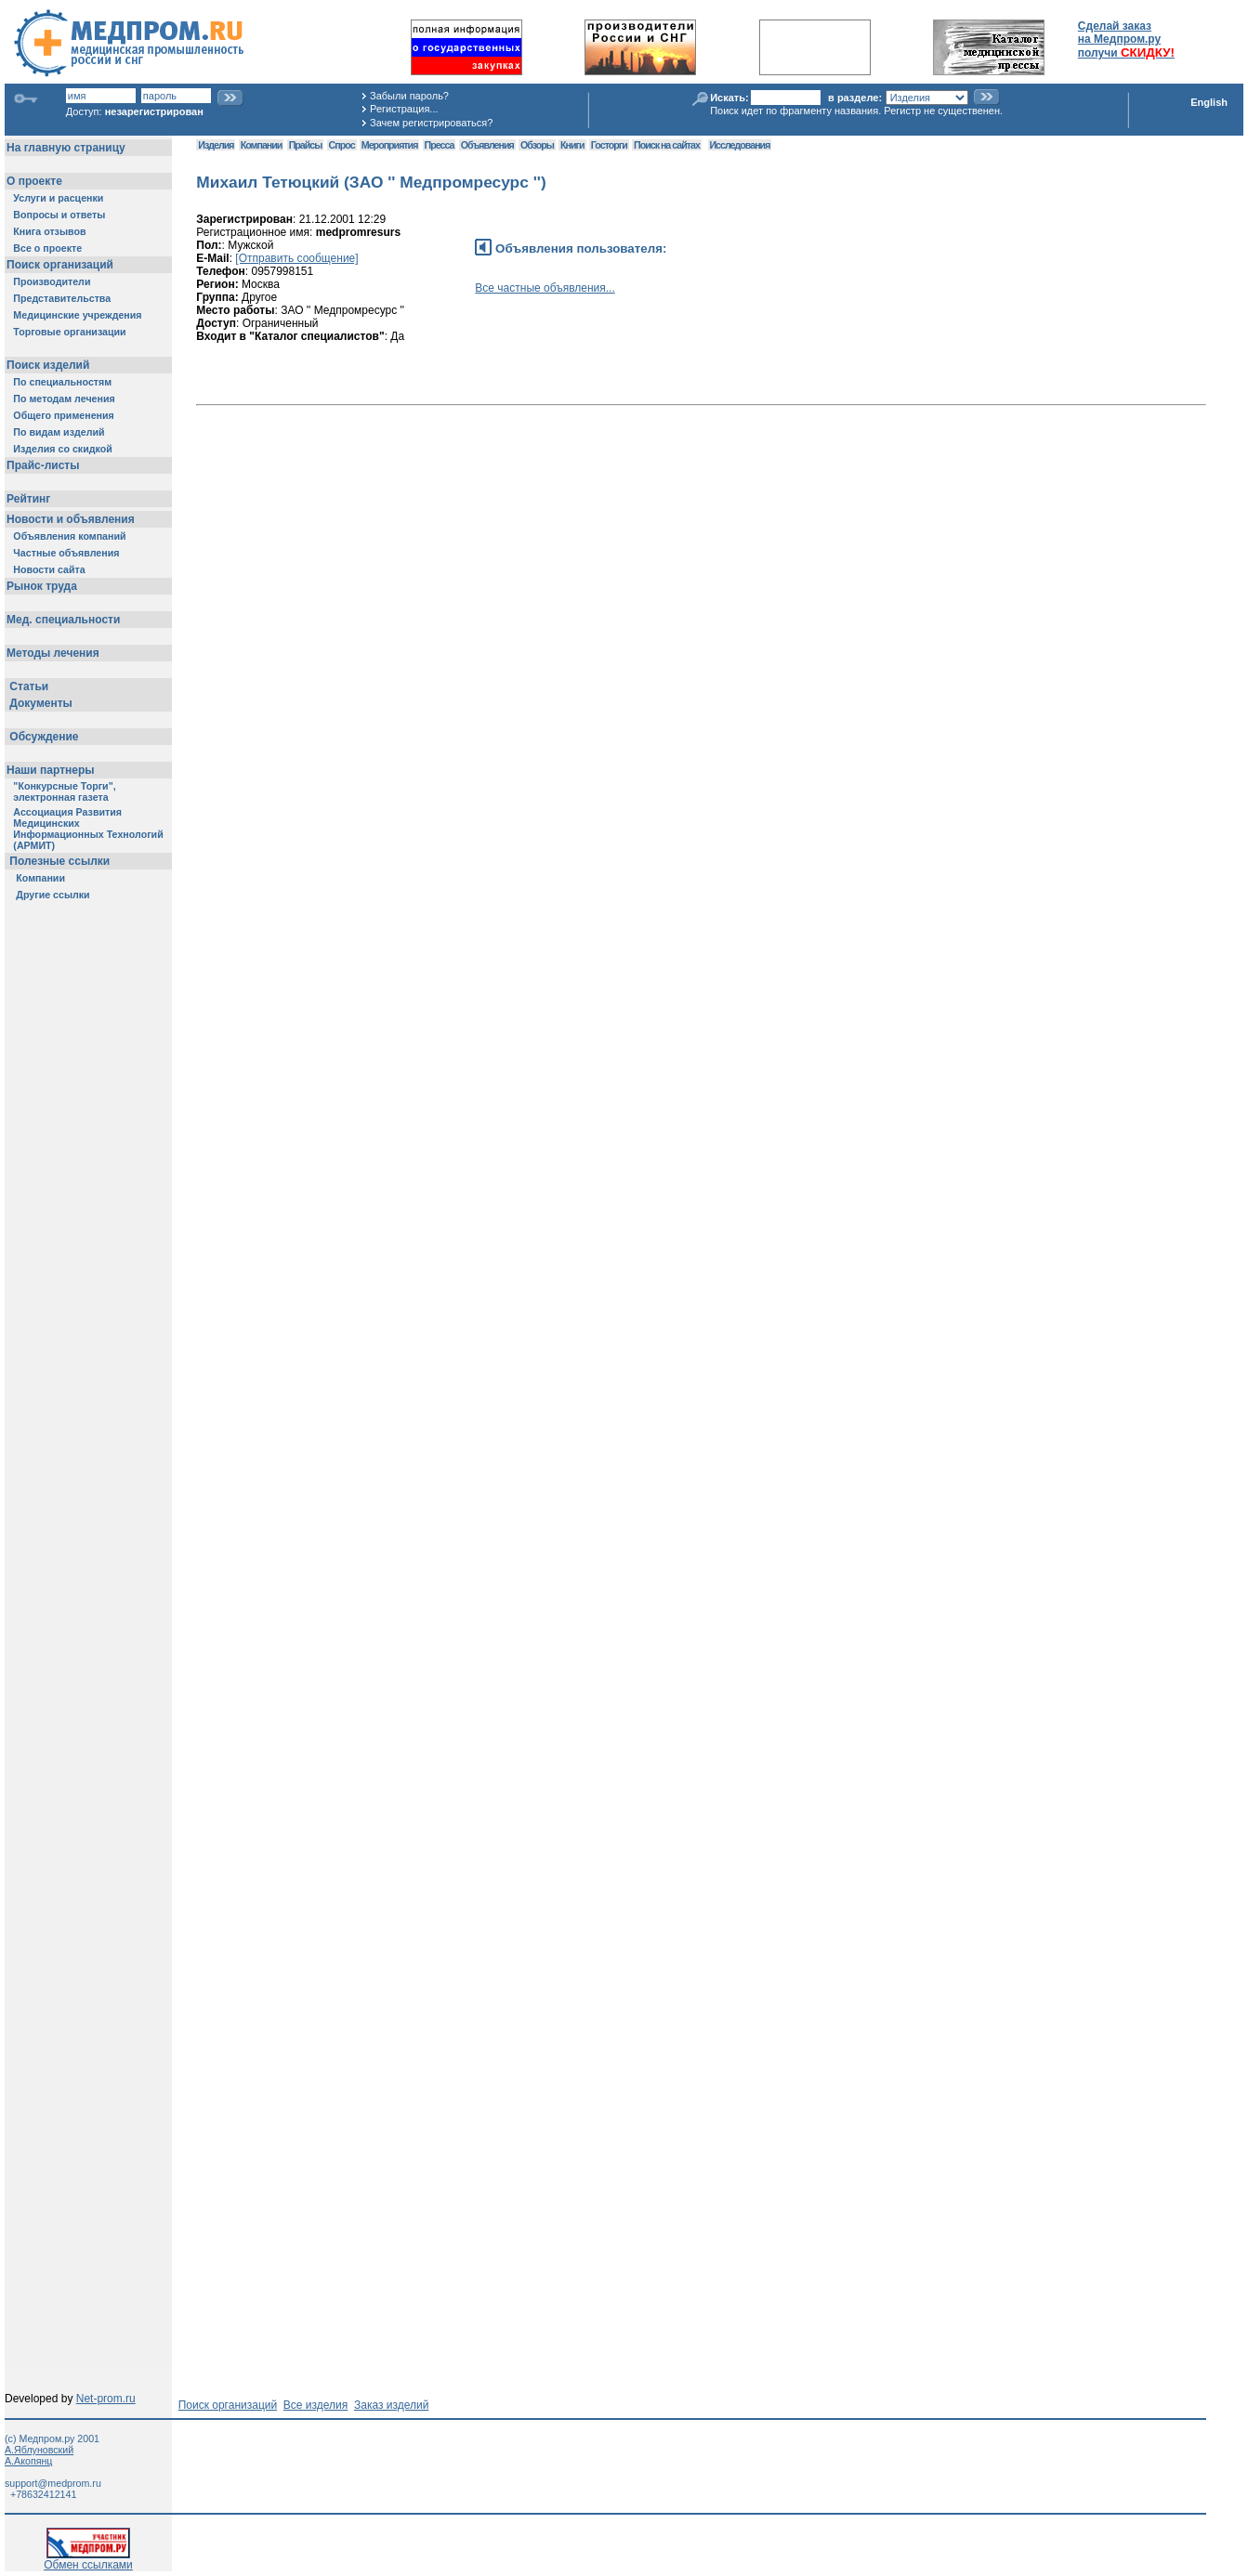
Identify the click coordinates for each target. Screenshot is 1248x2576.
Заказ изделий (391, 2405)
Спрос (342, 144)
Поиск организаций (228, 2405)
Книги (571, 144)
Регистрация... (404, 108)
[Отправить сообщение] (296, 258)
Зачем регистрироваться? (431, 122)
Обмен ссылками (88, 2559)
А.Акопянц (28, 2460)
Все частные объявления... (544, 287)
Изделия (215, 144)
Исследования (740, 144)
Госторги (609, 144)
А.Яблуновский (39, 2449)
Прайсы (305, 144)
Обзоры (537, 144)
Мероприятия (389, 144)
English (1209, 102)
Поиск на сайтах (667, 144)
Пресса (439, 144)
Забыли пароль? (409, 95)
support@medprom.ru (53, 2483)
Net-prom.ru (106, 2398)
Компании (261, 144)
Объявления (487, 144)
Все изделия (315, 2405)
